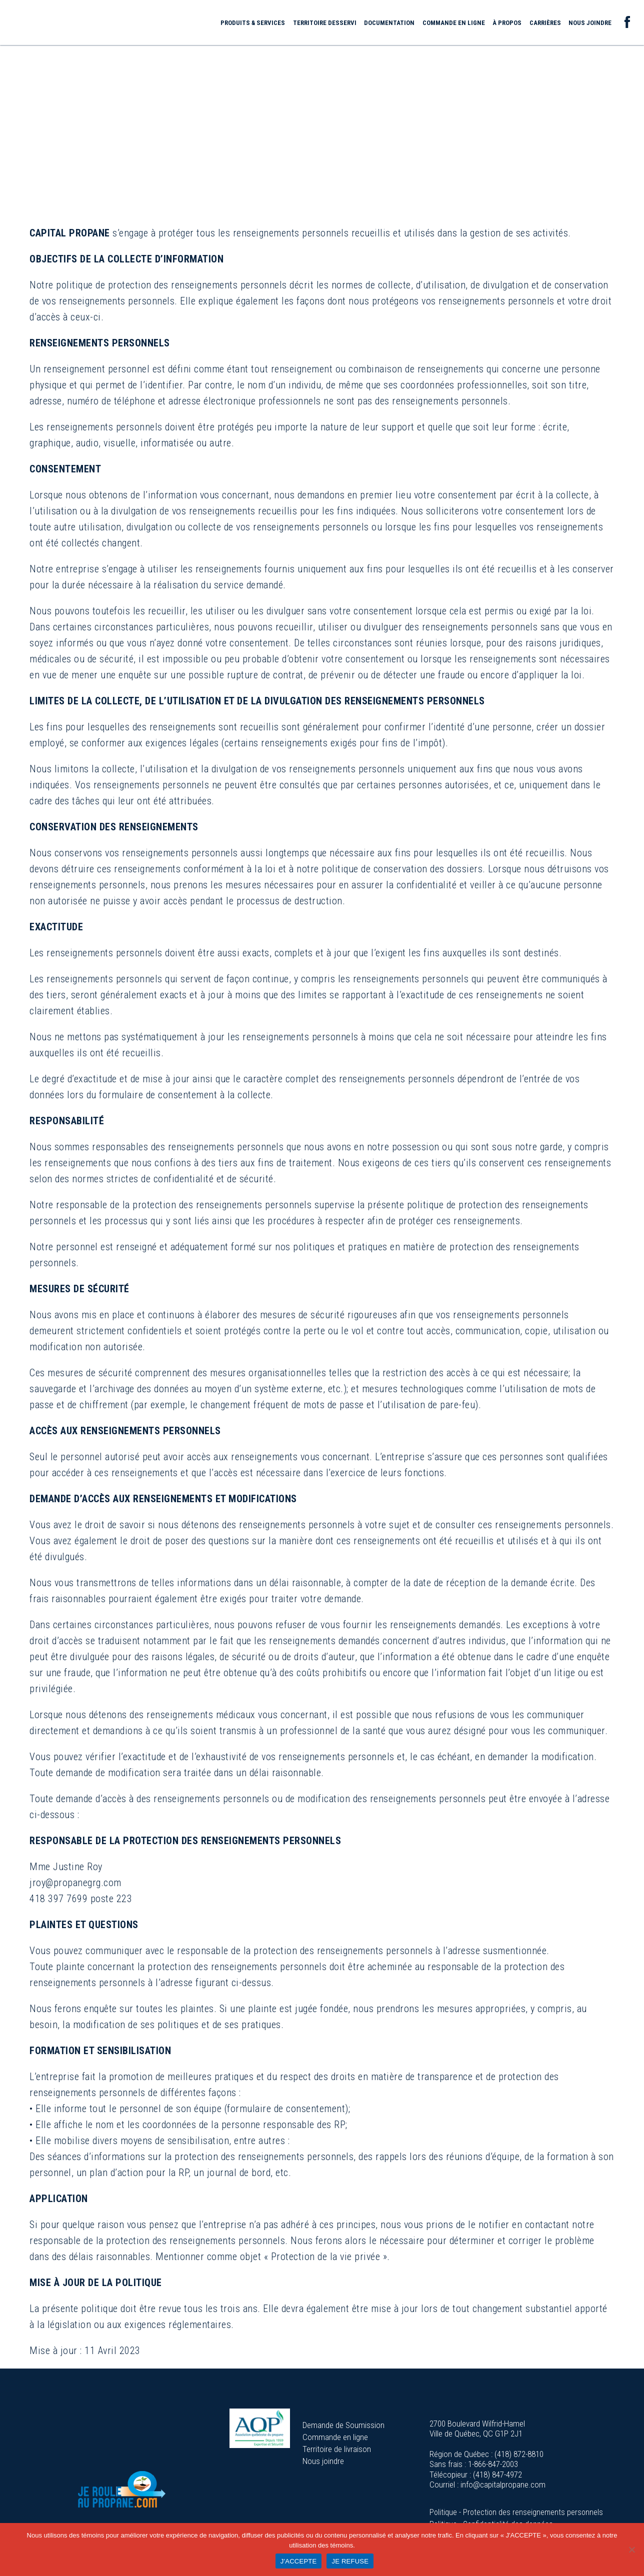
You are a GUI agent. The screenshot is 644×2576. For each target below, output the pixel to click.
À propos (507, 22)
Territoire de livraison (336, 2449)
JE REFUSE (350, 2561)
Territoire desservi (324, 22)
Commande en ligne (453, 22)
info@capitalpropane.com (503, 2485)
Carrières (545, 22)
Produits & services (252, 22)
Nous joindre (590, 22)
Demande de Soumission (343, 2425)
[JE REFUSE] (631, 2550)
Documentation (389, 22)
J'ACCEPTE (298, 2561)
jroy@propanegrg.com (76, 1883)
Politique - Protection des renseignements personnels (516, 2512)
